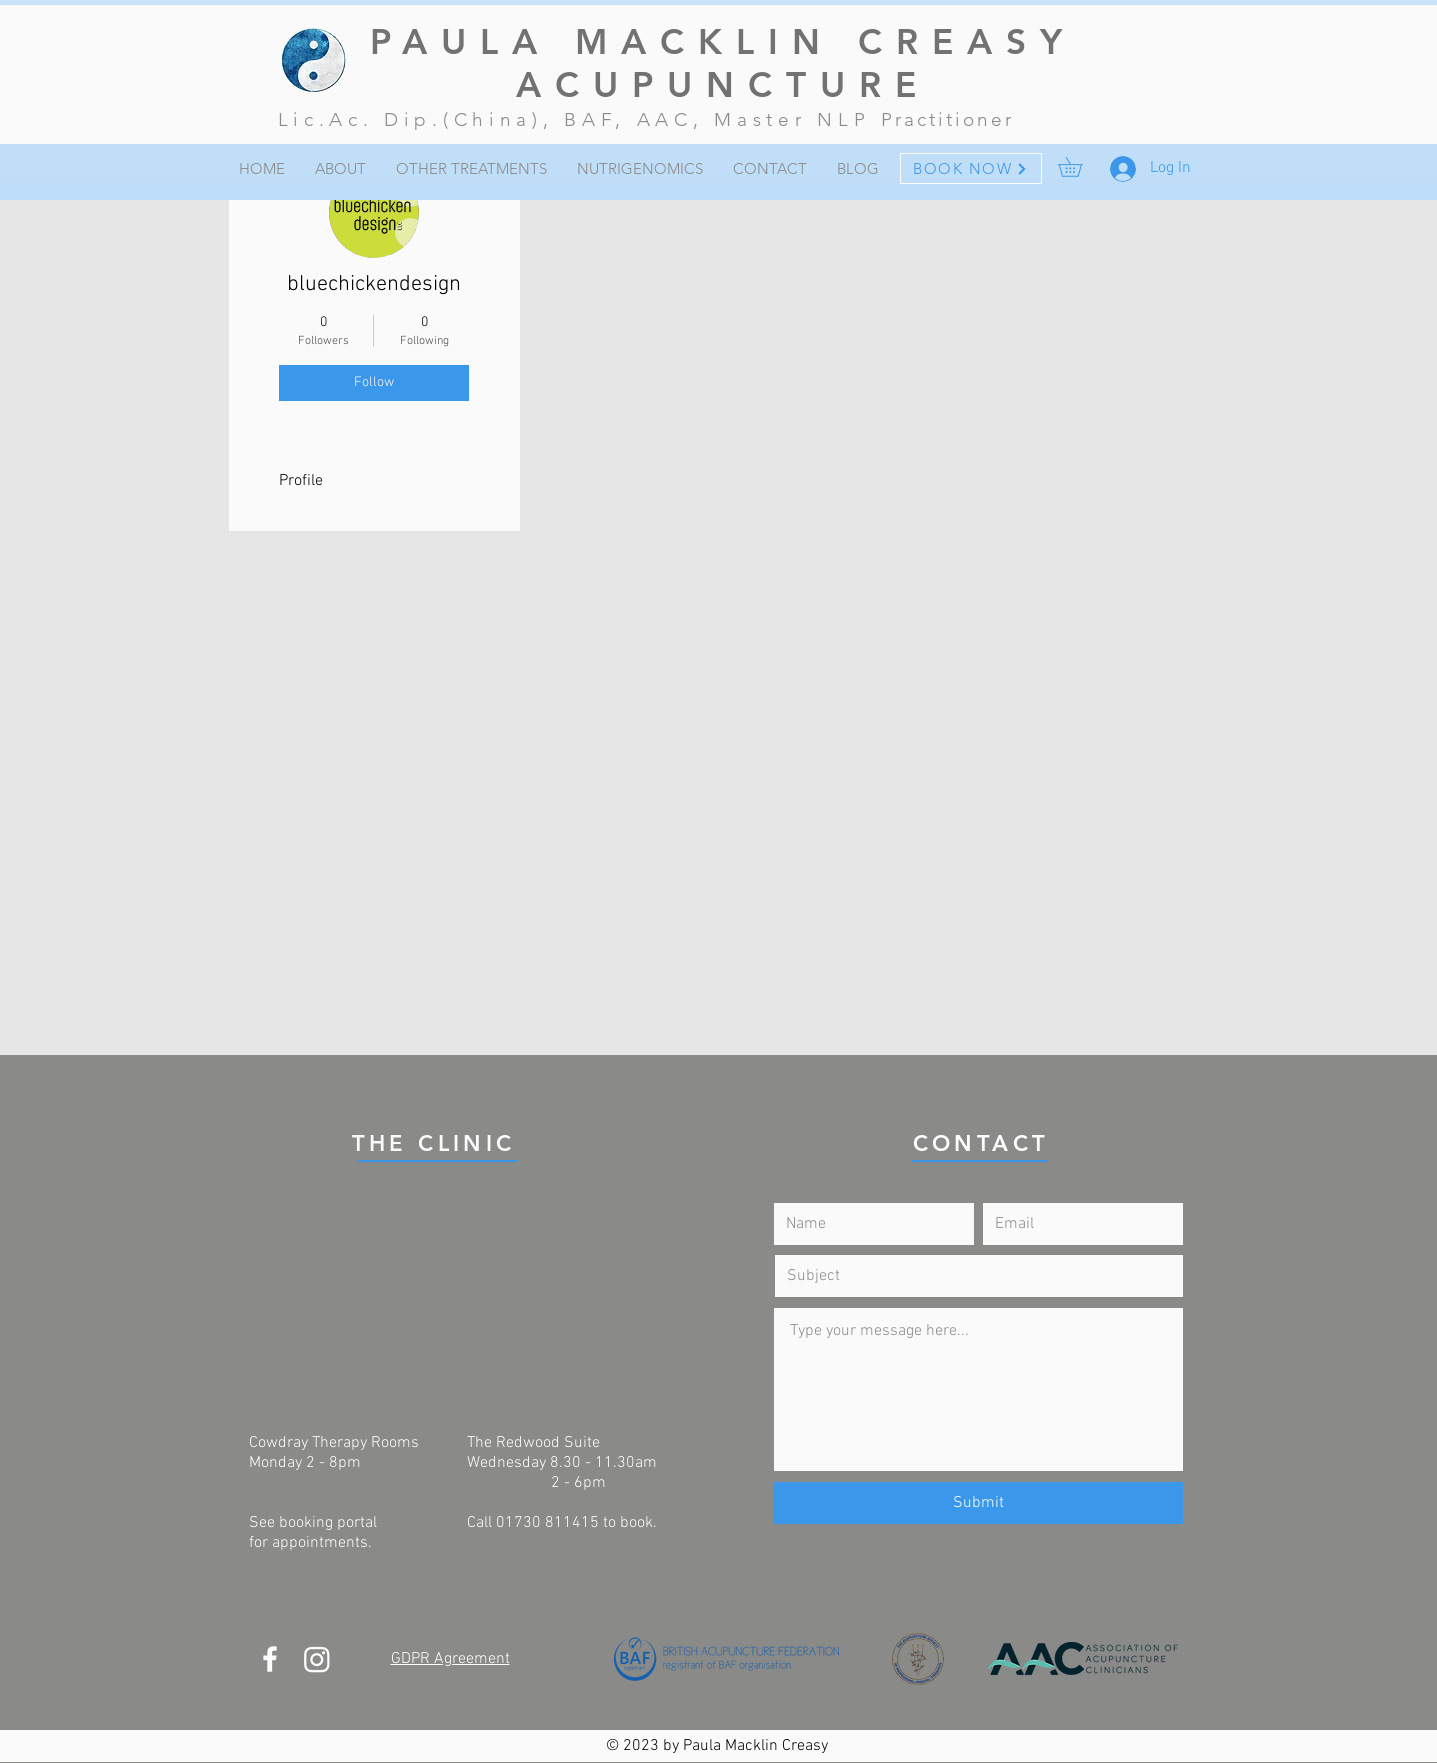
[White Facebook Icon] (270, 1659)
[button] (1079, 167)
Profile (301, 481)
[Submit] (978, 1503)
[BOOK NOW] (971, 168)
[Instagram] (317, 1659)
